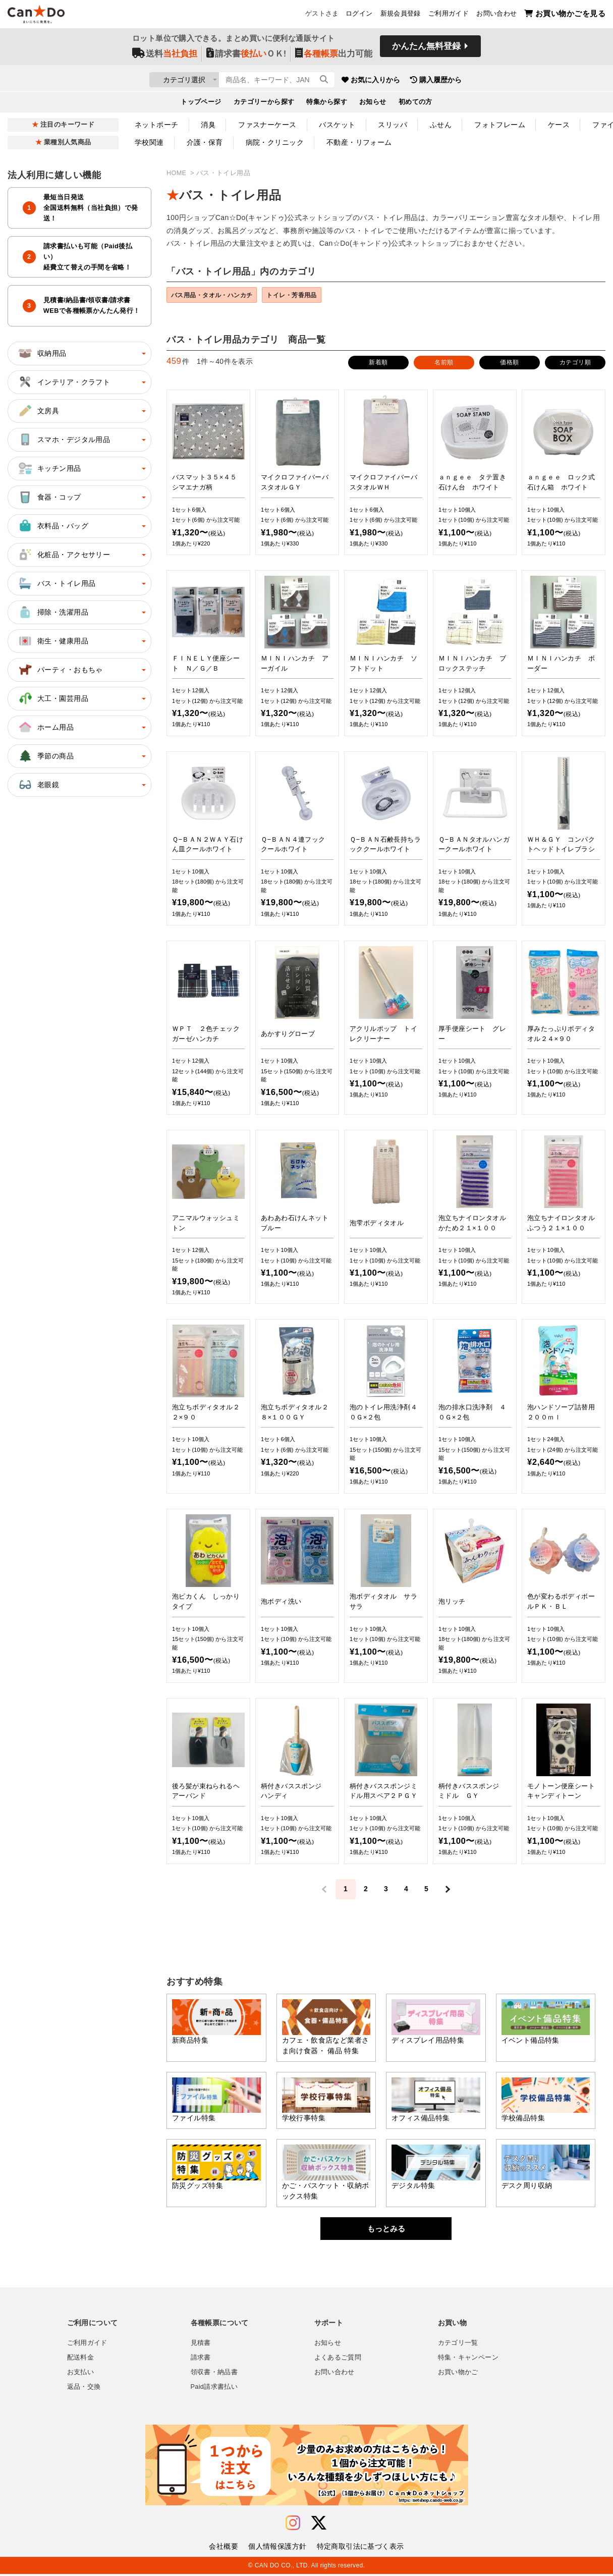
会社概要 (223, 2548)
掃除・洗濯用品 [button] (52, 612)
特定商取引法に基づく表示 (360, 2548)
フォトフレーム (499, 125)
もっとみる (386, 2230)
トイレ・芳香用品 (306, 295)
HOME (177, 173)
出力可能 (333, 56)
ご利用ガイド (448, 15)
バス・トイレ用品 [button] (56, 583)
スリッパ (392, 125)
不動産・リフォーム (359, 142)
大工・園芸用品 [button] (52, 698)
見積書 (201, 2344)
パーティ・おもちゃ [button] (60, 670)
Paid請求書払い (214, 2388)
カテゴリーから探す (264, 103)
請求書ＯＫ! (246, 56)
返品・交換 (84, 2388)
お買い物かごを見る (564, 15)
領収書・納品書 (214, 2374)
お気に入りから (429, 81)
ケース (559, 125)
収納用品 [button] (42, 353)
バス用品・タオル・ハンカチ (217, 295)
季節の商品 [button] (45, 756)
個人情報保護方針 (277, 2548)
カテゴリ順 (575, 364)
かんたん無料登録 (426, 49)
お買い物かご (458, 2374)
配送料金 (80, 2359)
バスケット (337, 125)
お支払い (80, 2374)
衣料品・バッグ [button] (52, 526)
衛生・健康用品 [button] (52, 641)
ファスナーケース (267, 125)
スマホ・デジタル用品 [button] (63, 439)
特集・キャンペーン (468, 2359)
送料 (164, 56)
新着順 (378, 364)
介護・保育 (205, 142)
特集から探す (326, 103)
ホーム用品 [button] (45, 727)
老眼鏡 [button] (38, 785)
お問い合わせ (496, 15)
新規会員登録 (400, 15)
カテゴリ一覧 (458, 2344)
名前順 (443, 364)
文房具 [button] (38, 411)
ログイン (359, 15)
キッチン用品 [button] (49, 468)
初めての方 (415, 103)
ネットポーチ (157, 125)
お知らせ (372, 103)
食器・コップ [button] (49, 497)
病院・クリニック (275, 142)
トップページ (201, 103)
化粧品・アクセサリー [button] (63, 554)
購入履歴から (494, 81)
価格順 (509, 364)
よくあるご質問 (338, 2359)
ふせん (441, 125)
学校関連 (149, 142)
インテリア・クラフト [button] (63, 382)
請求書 (201, 2359)
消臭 (208, 125)
